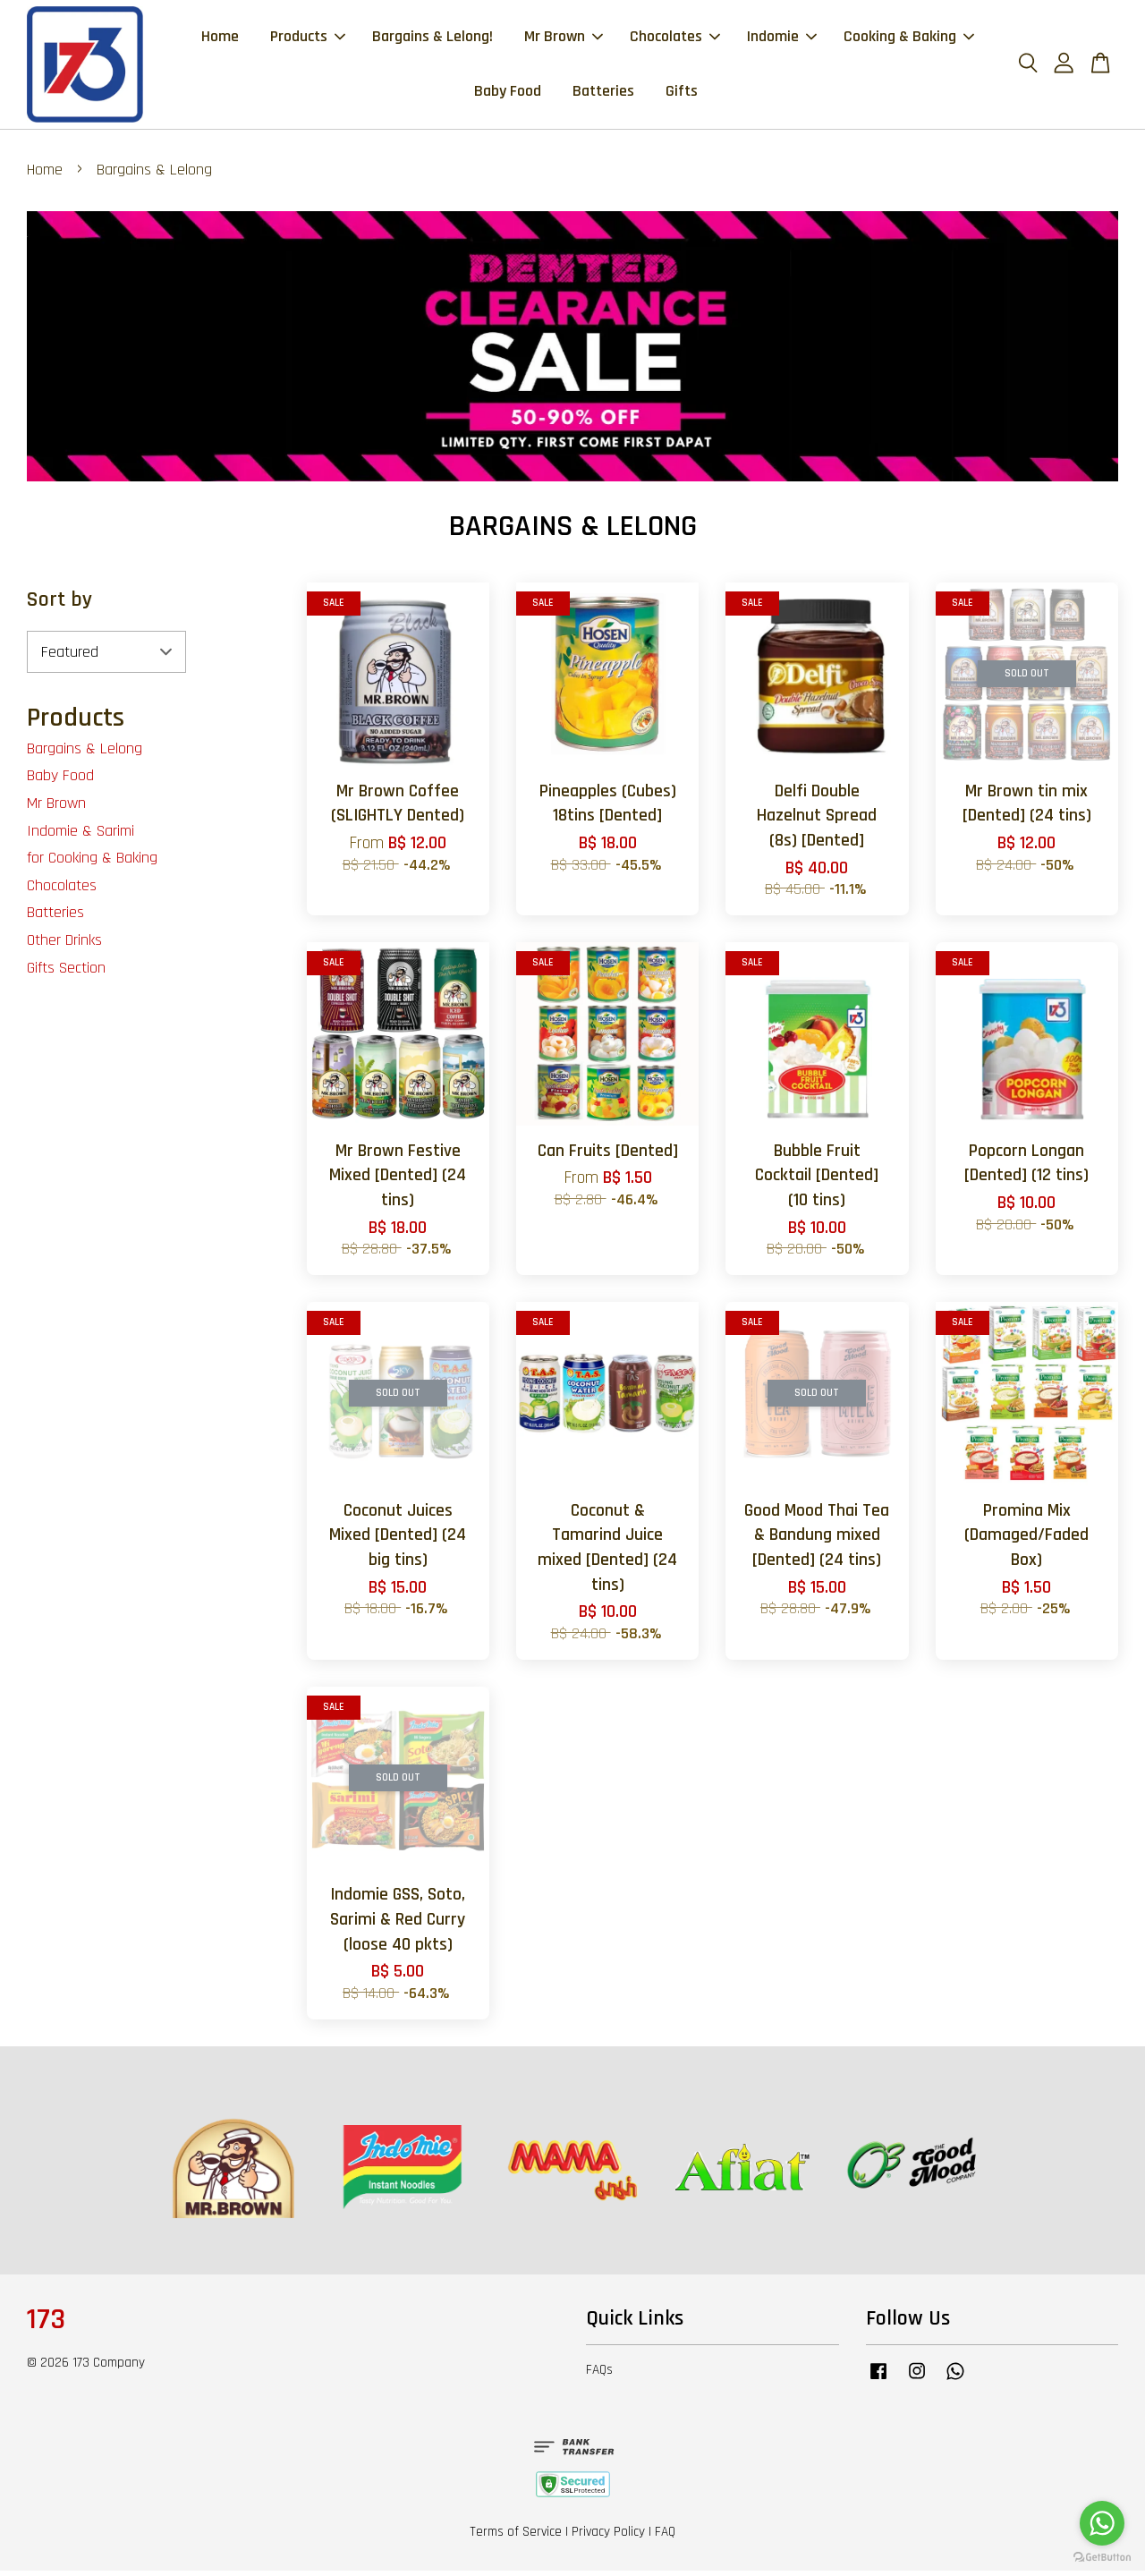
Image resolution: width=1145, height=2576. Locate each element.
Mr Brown (563, 39)
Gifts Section (66, 972)
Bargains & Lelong (84, 754)
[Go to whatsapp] (1102, 2523)
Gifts (682, 93)
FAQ (665, 2537)
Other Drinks (64, 945)
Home (220, 39)
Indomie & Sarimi (80, 835)
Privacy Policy (608, 2537)
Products (307, 39)
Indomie (782, 39)
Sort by (59, 604)
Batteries (603, 93)
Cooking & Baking (909, 39)
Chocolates (675, 39)
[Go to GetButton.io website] (1102, 2557)
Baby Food (507, 93)
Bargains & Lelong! (432, 39)
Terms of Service (516, 2537)
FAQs (599, 2375)
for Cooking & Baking (92, 863)
